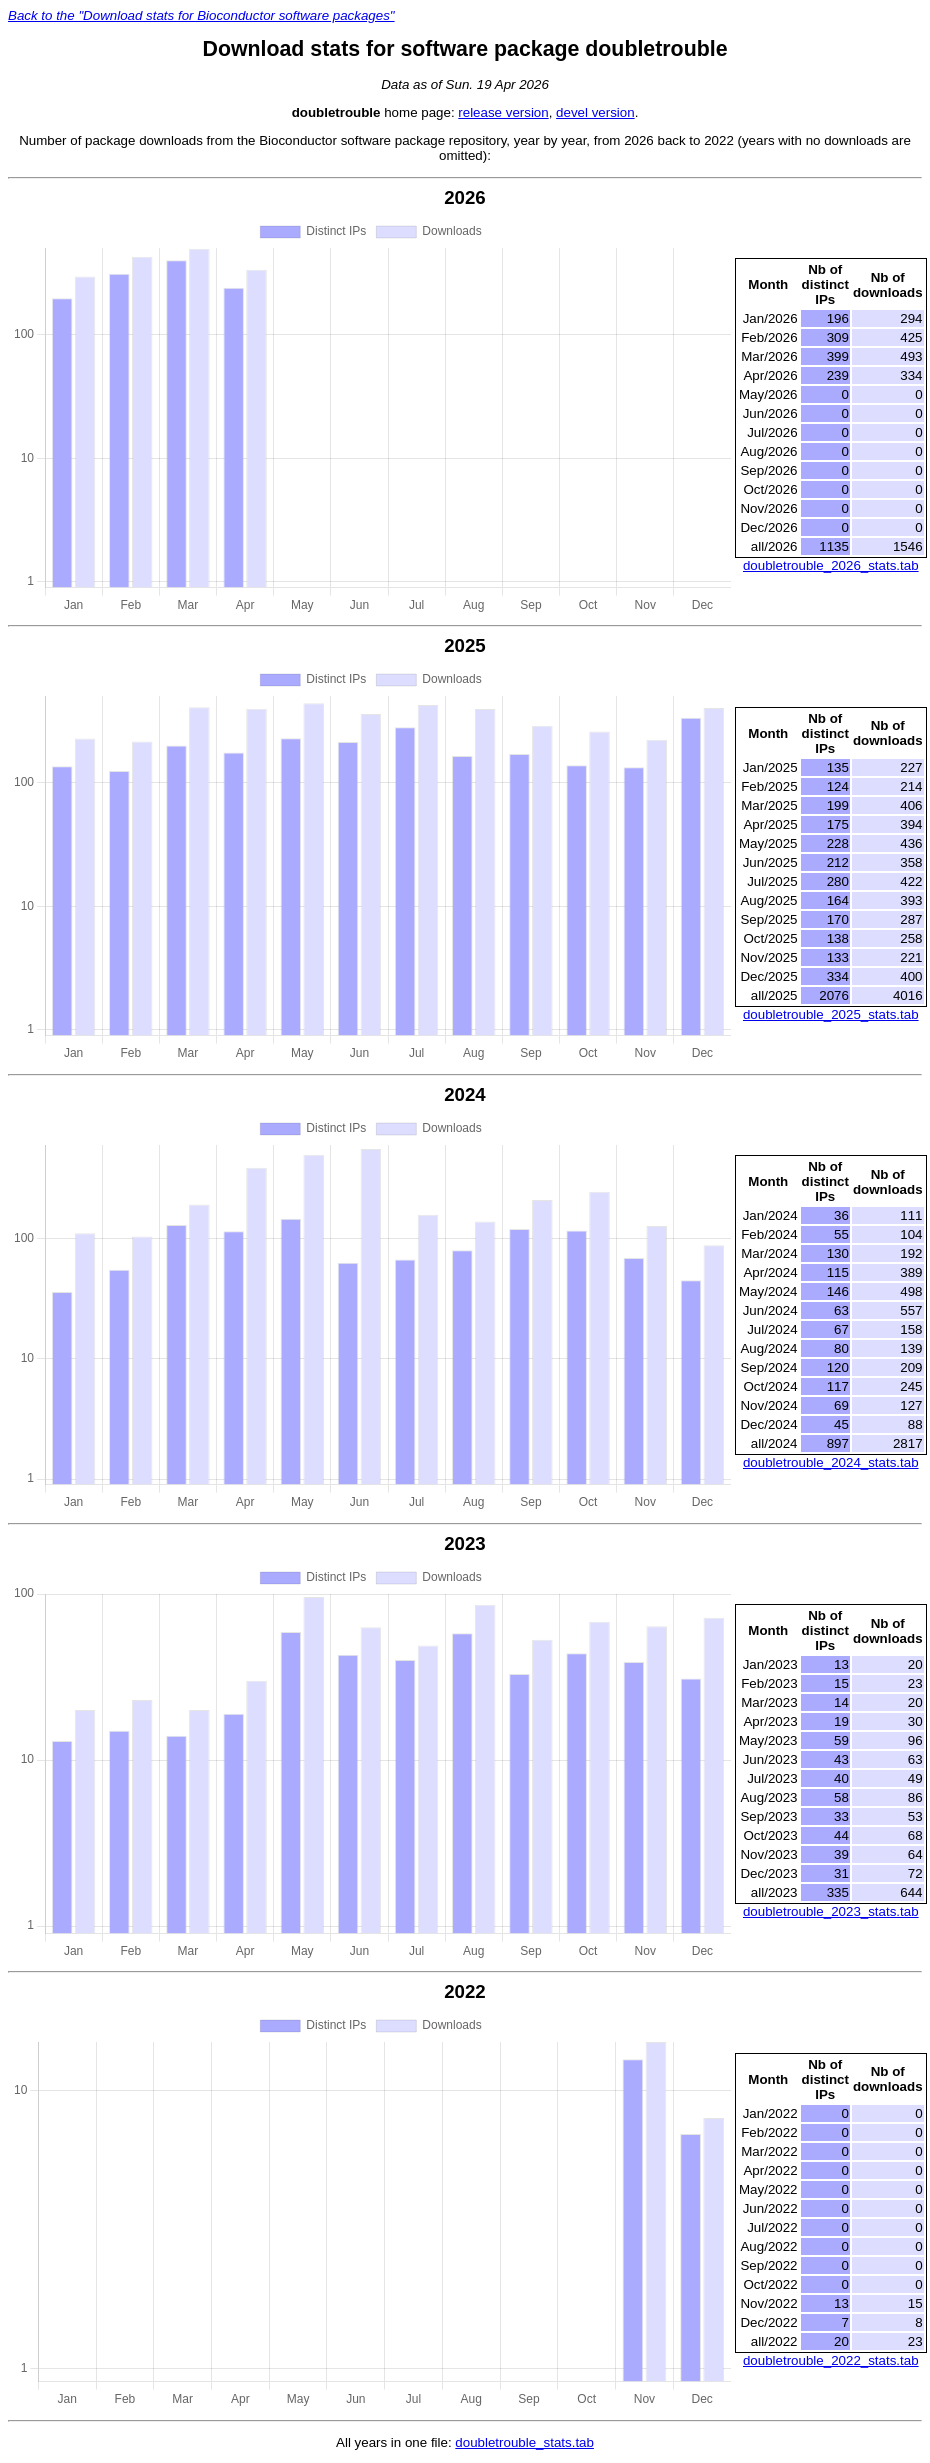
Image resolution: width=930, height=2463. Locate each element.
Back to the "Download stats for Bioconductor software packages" (201, 15)
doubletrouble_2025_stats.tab (831, 1014)
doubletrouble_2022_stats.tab (831, 2360)
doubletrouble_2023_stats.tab (831, 1911)
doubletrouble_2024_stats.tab (831, 1462)
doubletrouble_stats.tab (524, 2442)
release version (503, 112)
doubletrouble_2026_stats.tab (831, 565)
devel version (595, 112)
